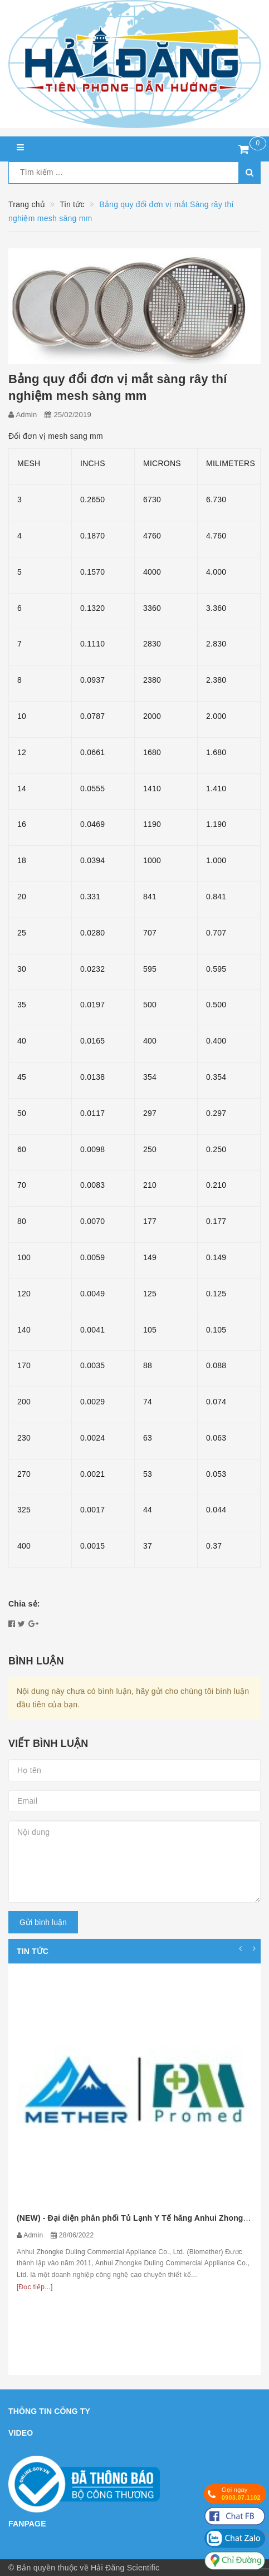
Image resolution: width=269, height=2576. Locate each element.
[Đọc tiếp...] (35, 2287)
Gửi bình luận (43, 1922)
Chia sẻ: (24, 1603)
